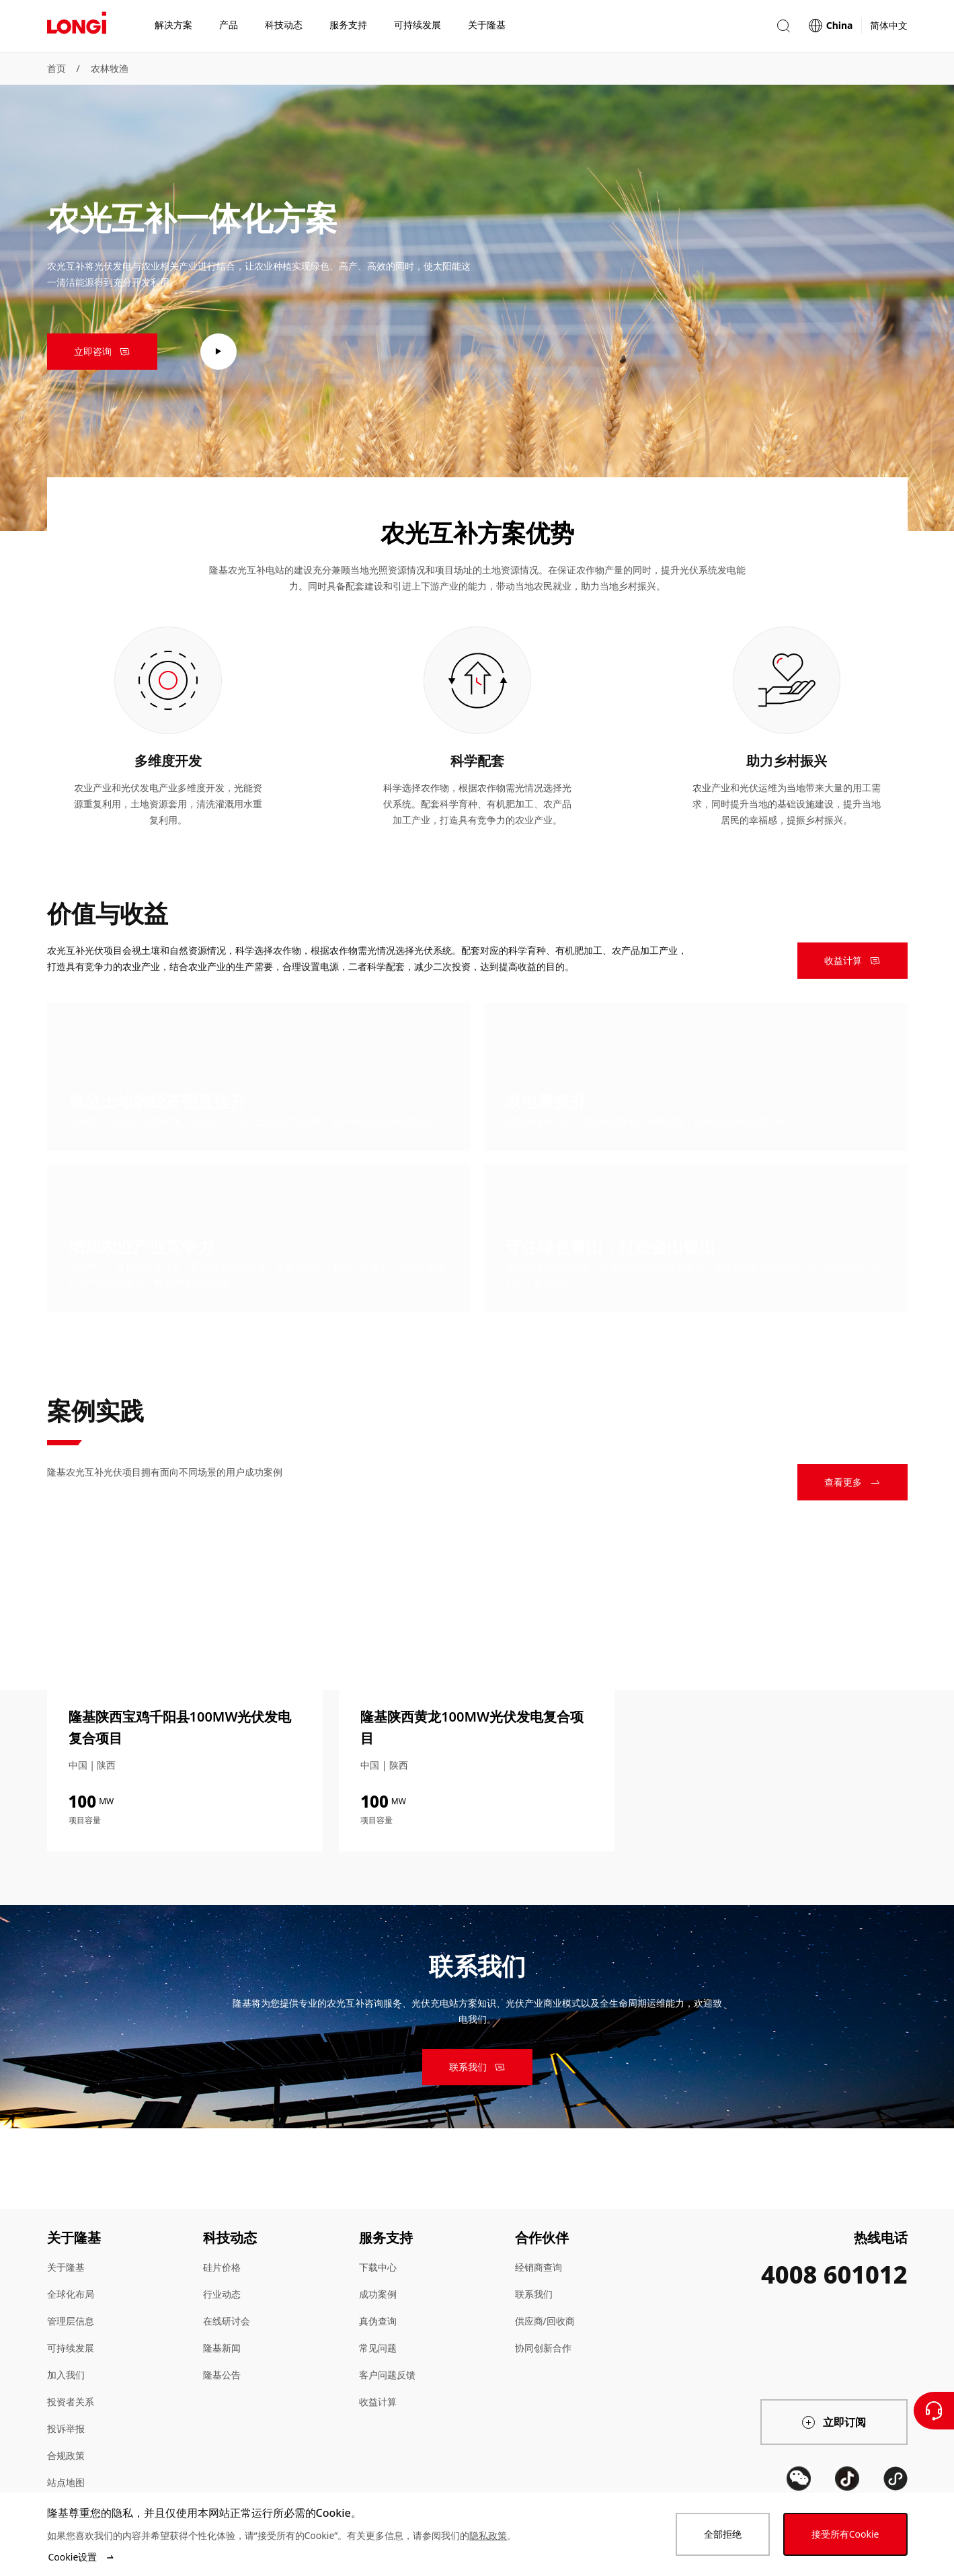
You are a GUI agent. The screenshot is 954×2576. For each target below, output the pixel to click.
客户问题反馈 (387, 2374)
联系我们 (534, 2294)
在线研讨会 (226, 2321)
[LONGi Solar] (76, 26)
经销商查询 (538, 2267)
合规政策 (66, 2455)
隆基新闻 (222, 2347)
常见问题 (378, 2347)
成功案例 (378, 2294)
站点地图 (66, 2482)
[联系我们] (934, 2410)
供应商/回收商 (545, 2321)
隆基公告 (222, 2374)
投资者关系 (70, 2401)
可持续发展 (70, 2347)
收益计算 (378, 2401)
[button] (783, 25)
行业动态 (222, 2294)
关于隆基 (66, 2267)
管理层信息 (70, 2321)
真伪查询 (378, 2321)
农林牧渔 (109, 68)
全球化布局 (70, 2294)
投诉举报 (66, 2428)
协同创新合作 (543, 2347)
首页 (56, 68)
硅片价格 (222, 2267)
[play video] (218, 351)
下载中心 (378, 2267)
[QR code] (799, 2478)
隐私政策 (488, 2535)
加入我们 (66, 2374)
